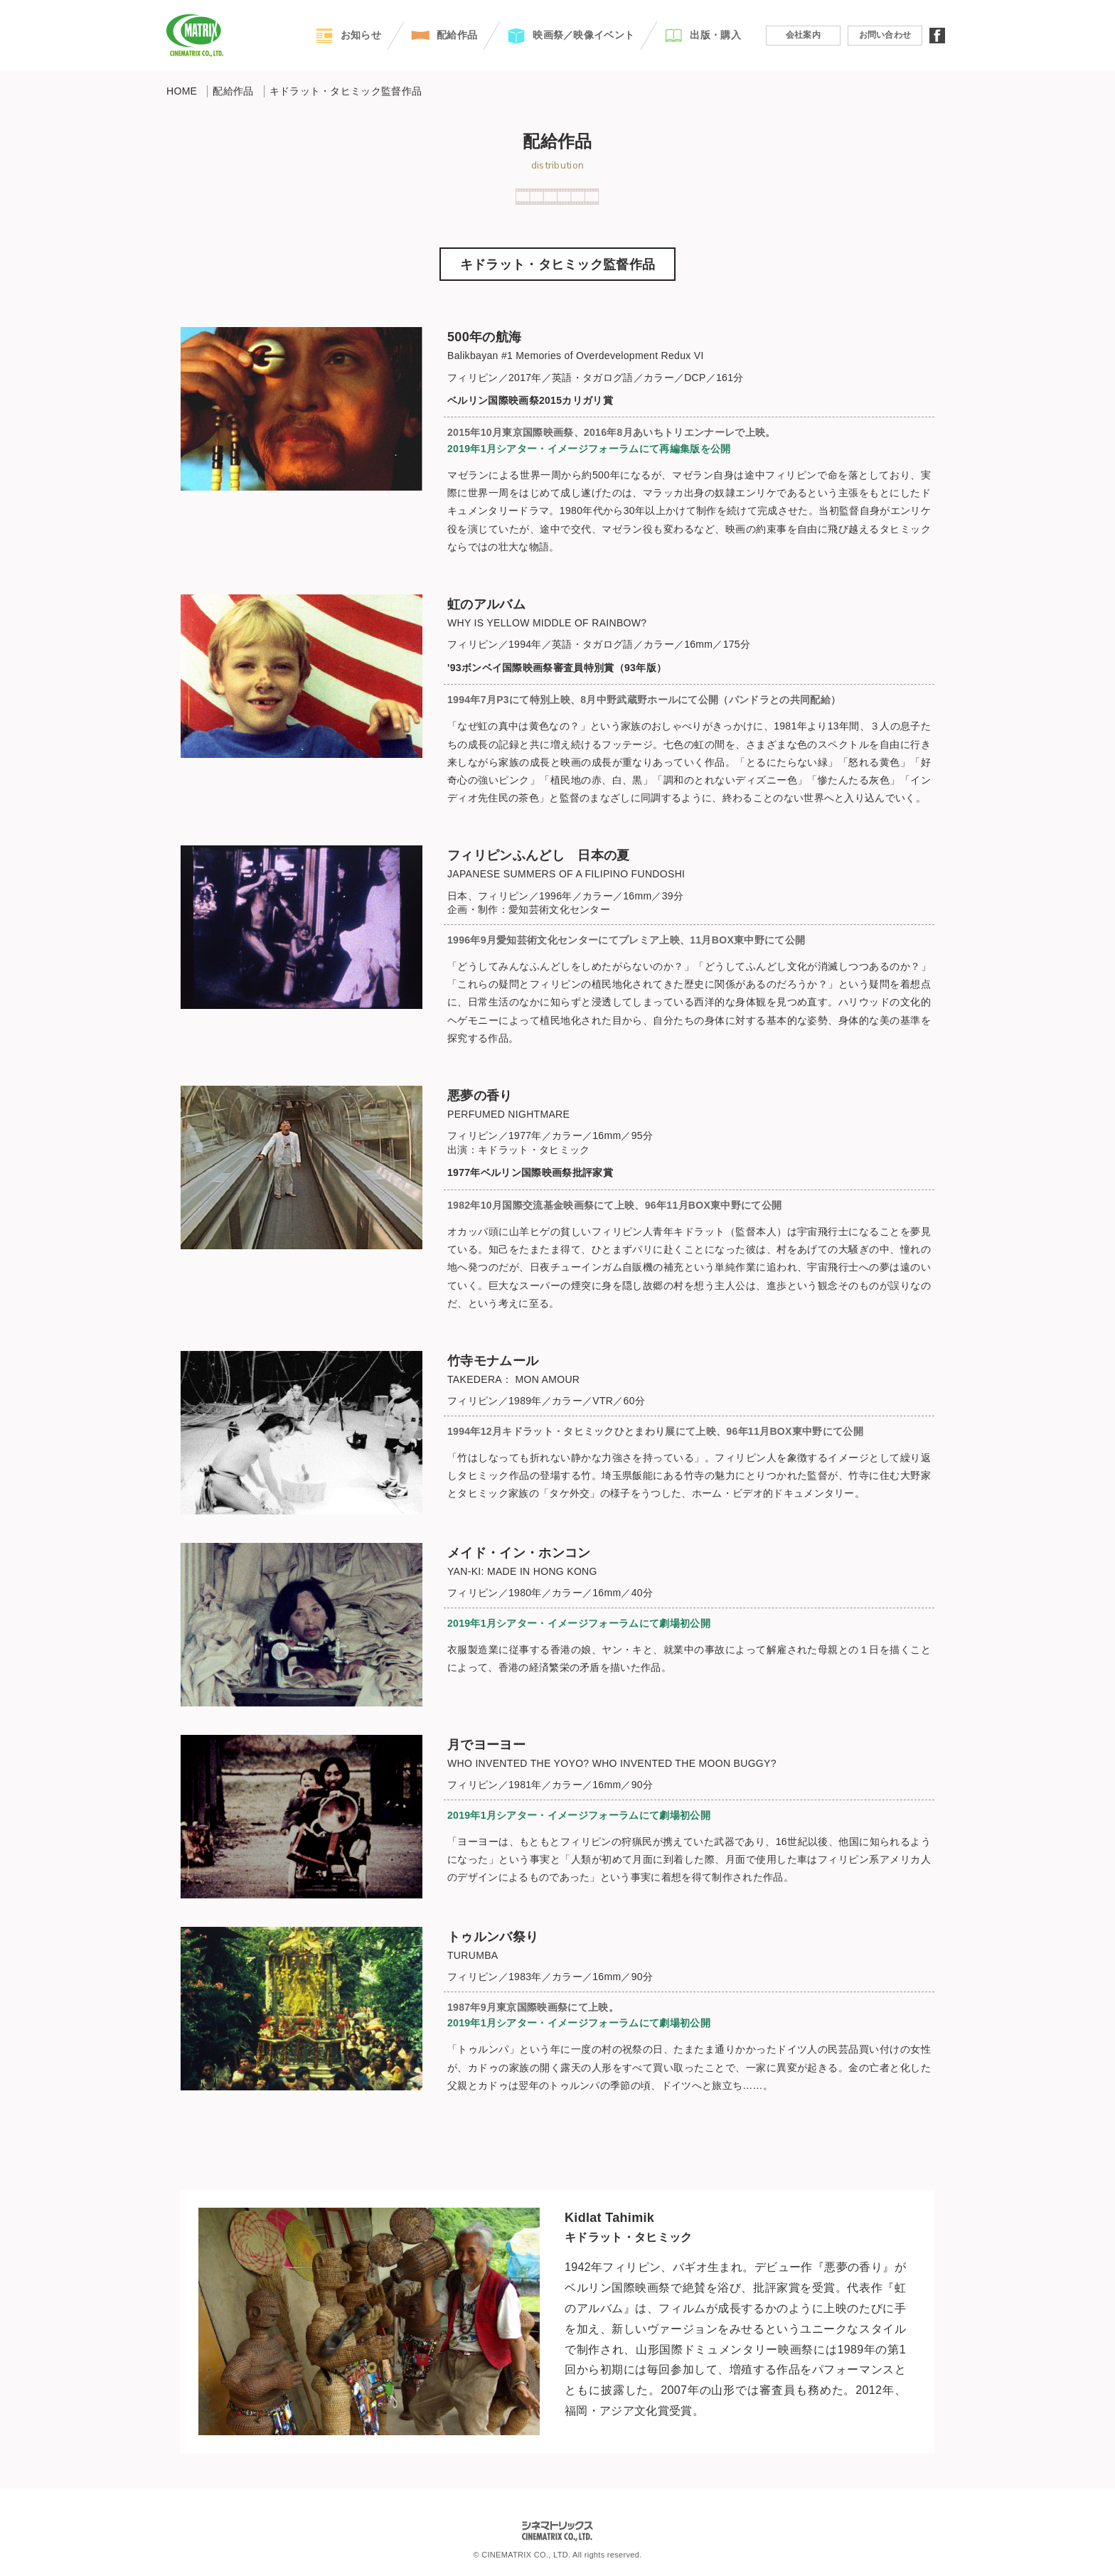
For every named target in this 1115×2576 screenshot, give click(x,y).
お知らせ (361, 35)
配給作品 (457, 35)
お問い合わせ (885, 35)
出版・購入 (715, 35)
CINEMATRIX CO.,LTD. (194, 35)
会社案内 (803, 35)
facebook (937, 35)
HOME (181, 91)
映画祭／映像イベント (583, 35)
